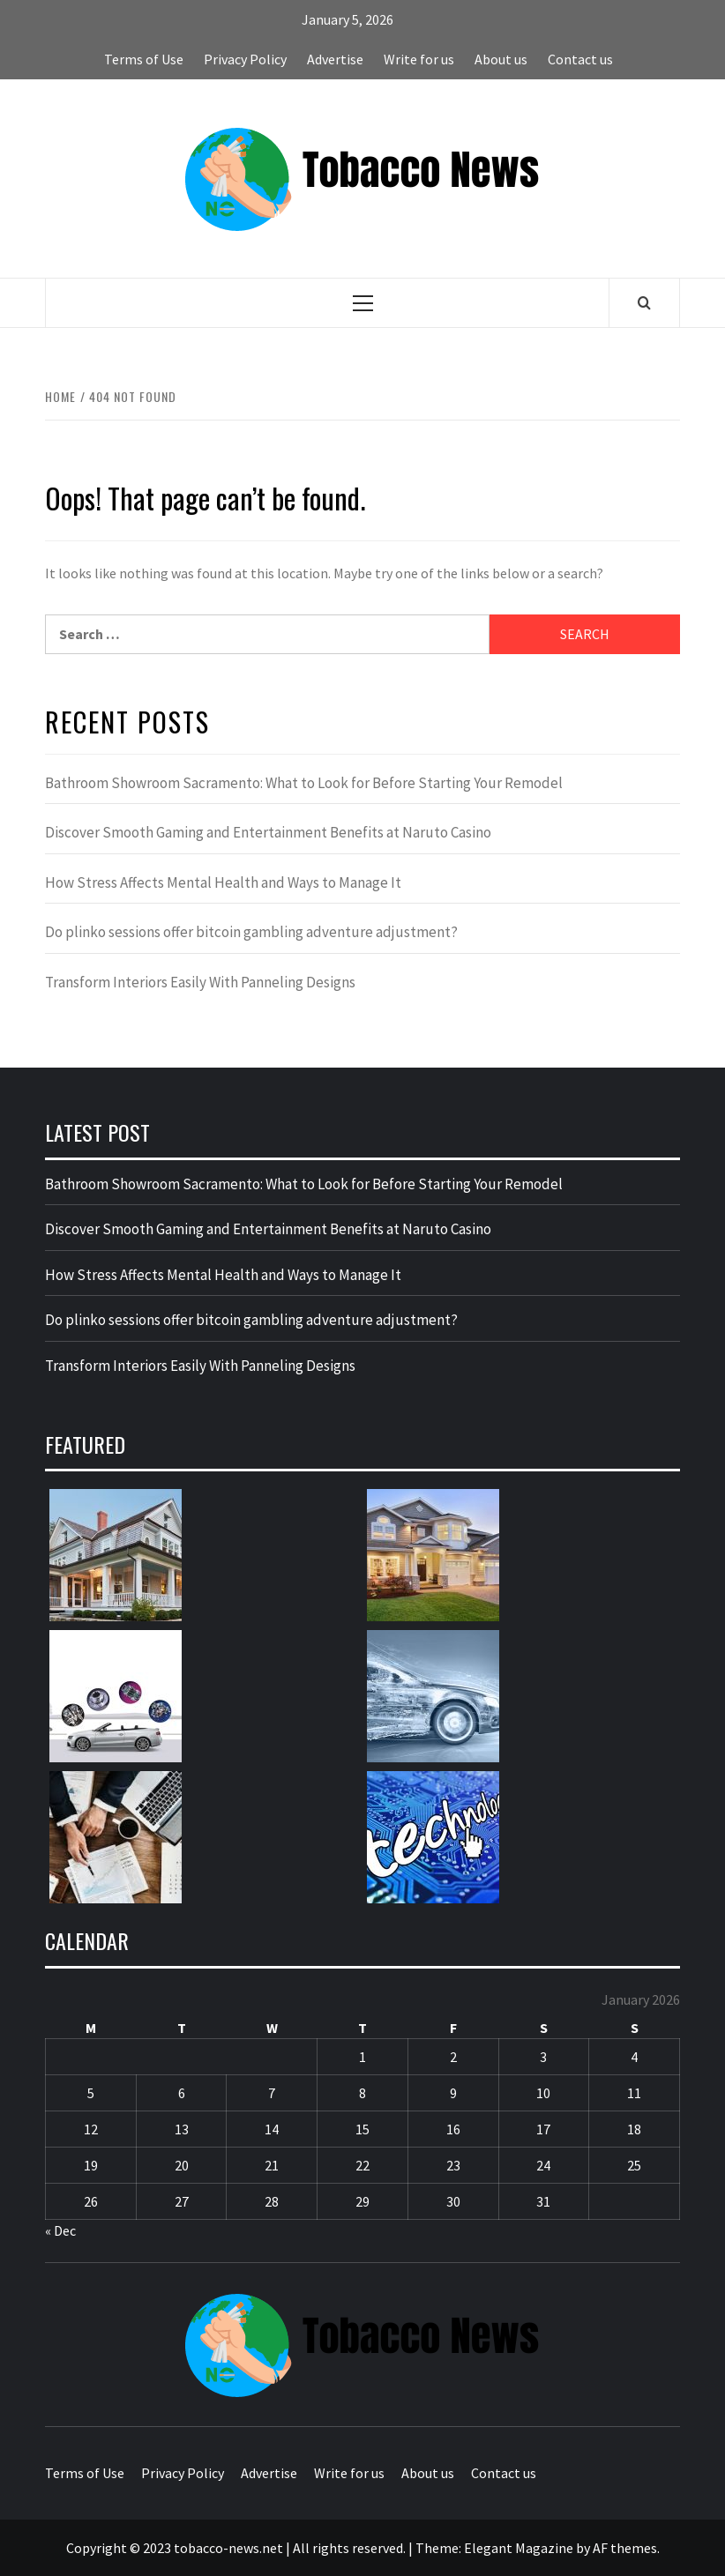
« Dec (60, 2230)
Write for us (419, 59)
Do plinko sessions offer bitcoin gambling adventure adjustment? (251, 932)
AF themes (625, 2548)
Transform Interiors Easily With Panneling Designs (200, 982)
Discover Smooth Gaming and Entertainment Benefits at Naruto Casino (268, 832)
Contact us (580, 59)
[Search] (644, 302)
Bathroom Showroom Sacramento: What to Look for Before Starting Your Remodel (304, 783)
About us (501, 59)
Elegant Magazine (518, 2548)
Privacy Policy (245, 59)
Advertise (335, 59)
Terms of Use (143, 59)
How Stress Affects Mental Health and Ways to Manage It (223, 882)
